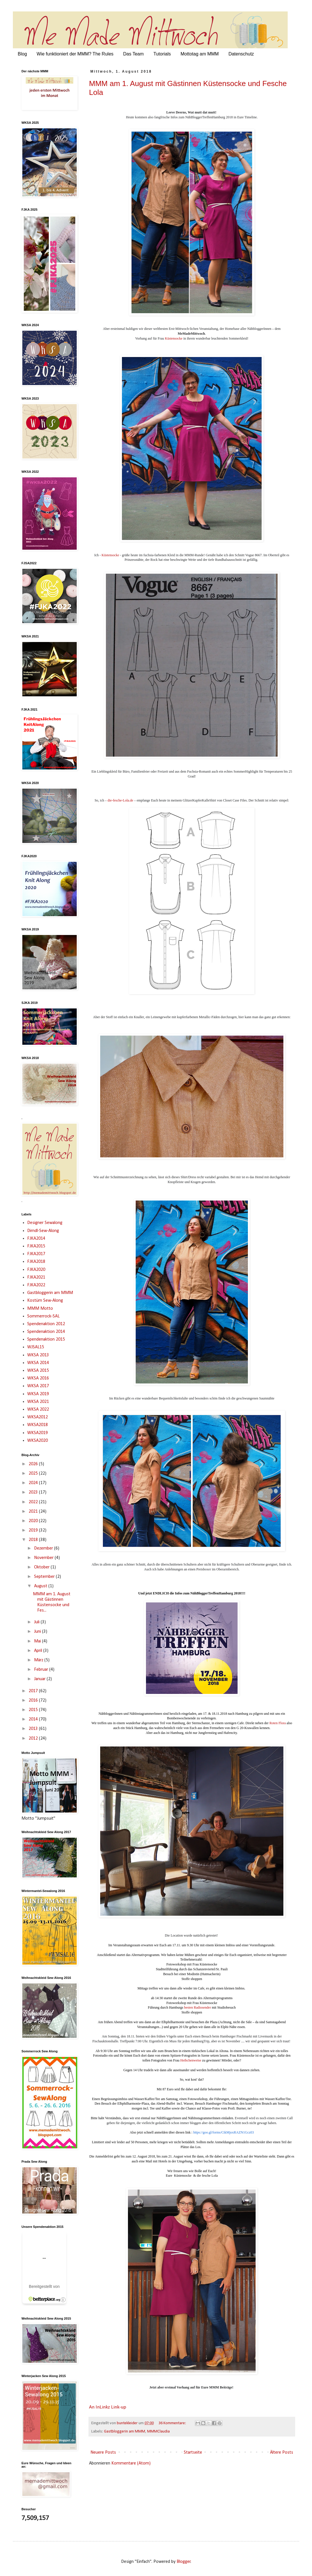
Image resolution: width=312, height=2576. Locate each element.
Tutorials (162, 53)
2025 (34, 1473)
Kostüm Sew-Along (45, 1300)
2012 (34, 1738)
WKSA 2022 (38, 1409)
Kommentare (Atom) (131, 2463)
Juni (38, 1631)
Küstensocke (173, 338)
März (39, 1660)
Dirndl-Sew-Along (43, 1231)
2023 (34, 1492)
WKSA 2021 (38, 1401)
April (38, 1650)
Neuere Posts (103, 2452)
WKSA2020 (37, 1440)
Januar (40, 1679)
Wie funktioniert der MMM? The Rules (75, 53)
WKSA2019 (37, 1433)
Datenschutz (241, 53)
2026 (34, 1464)
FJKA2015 (36, 1246)
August (41, 1586)
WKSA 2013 (38, 1355)
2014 (34, 1719)
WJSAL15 (35, 1347)
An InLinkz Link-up (107, 2407)
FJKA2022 (36, 1285)
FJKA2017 (36, 1254)
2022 (34, 1502)
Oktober (42, 1567)
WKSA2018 (37, 1425)
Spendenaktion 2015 (46, 1339)
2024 (34, 1483)
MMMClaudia (158, 2431)
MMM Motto (40, 1308)
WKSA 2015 (38, 1370)
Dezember (44, 1548)
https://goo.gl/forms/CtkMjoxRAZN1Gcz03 (223, 2132)
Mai (38, 1641)
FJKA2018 (36, 1261)
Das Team (133, 53)
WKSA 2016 (38, 1378)
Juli (37, 1622)
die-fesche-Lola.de (120, 800)
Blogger (184, 2561)
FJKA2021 (36, 1277)
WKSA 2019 (38, 1394)
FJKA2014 (36, 1238)
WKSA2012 (37, 1417)
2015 (34, 1710)
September (45, 1576)
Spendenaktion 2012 (46, 1324)
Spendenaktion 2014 (46, 1331)
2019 (34, 1530)
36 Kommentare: (173, 2423)
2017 (34, 1691)
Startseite (193, 2452)
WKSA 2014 (38, 1363)
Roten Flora (277, 1723)
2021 (34, 1511)
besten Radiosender (197, 2007)
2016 (34, 1700)
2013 (34, 1728)
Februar (41, 1669)
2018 (34, 1540)
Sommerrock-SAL (43, 1316)
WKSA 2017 (38, 1386)
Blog (22, 53)
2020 (34, 1521)
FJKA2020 (36, 1269)
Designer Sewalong (44, 1223)
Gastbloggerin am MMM (124, 2431)
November (44, 1558)
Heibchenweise (190, 2060)
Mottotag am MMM (200, 53)
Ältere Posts (281, 2452)
